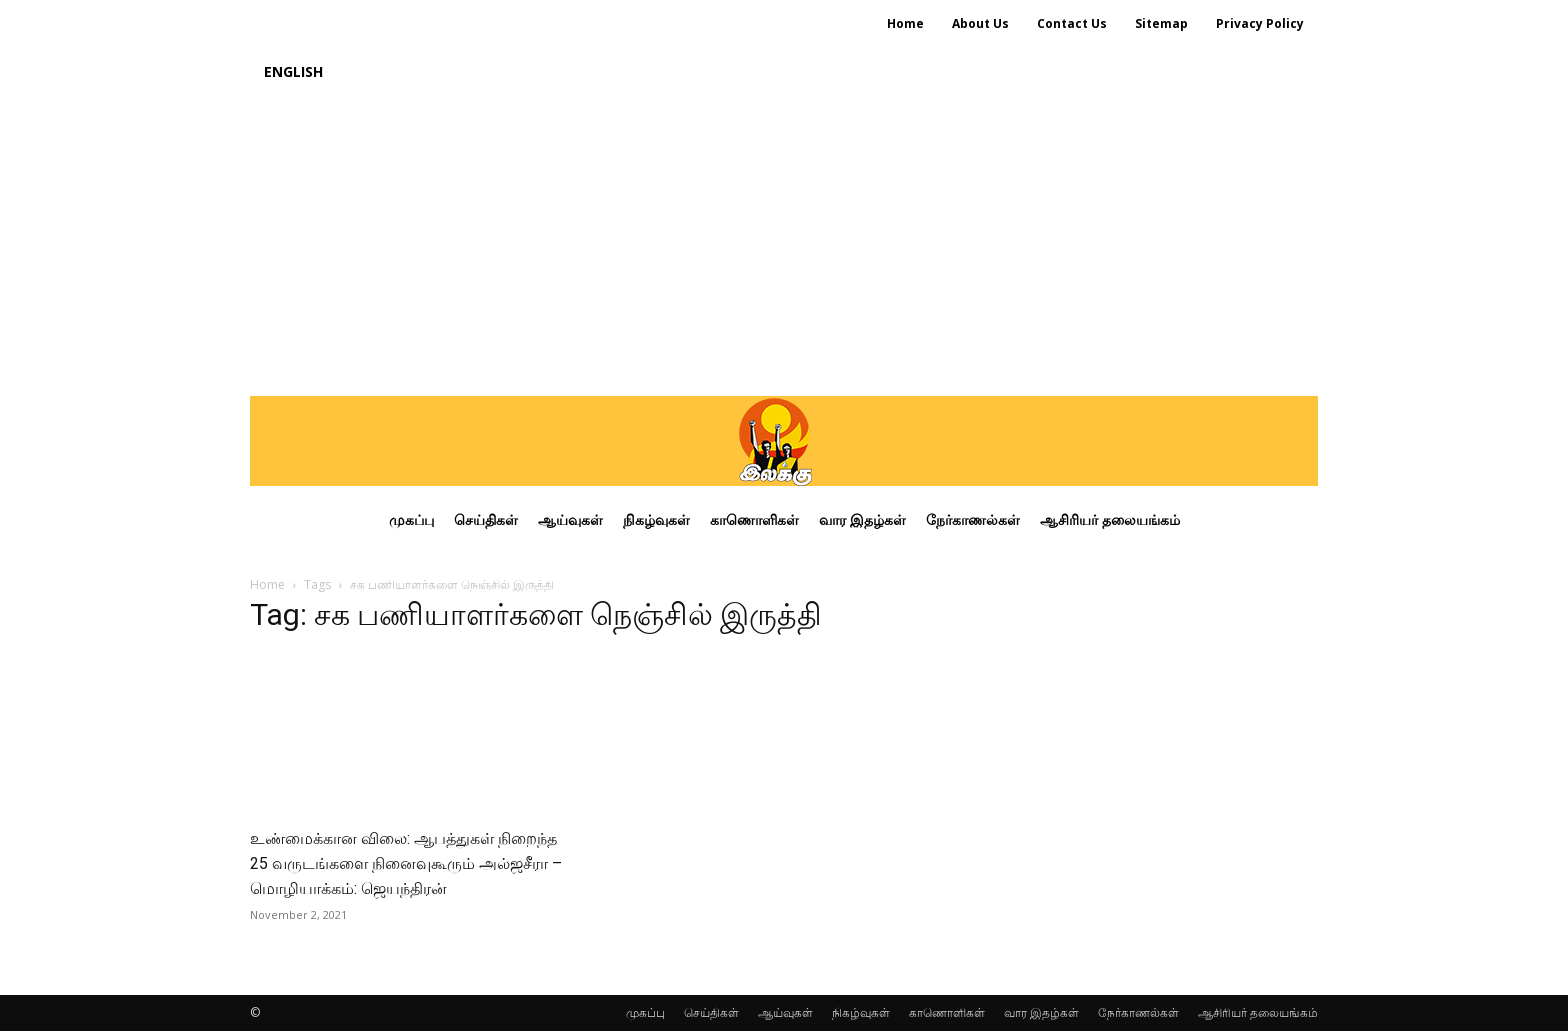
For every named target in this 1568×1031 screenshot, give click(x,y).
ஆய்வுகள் (785, 1012)
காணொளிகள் (947, 1012)
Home (267, 584)
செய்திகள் (711, 1012)
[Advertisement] (784, 246)
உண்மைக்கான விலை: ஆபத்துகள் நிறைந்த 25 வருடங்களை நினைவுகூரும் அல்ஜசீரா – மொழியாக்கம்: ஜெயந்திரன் (406, 863)
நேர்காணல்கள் (1138, 1012)
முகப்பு (645, 1012)
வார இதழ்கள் (1041, 1012)
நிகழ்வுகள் (861, 1012)
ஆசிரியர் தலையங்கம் (1258, 1012)
